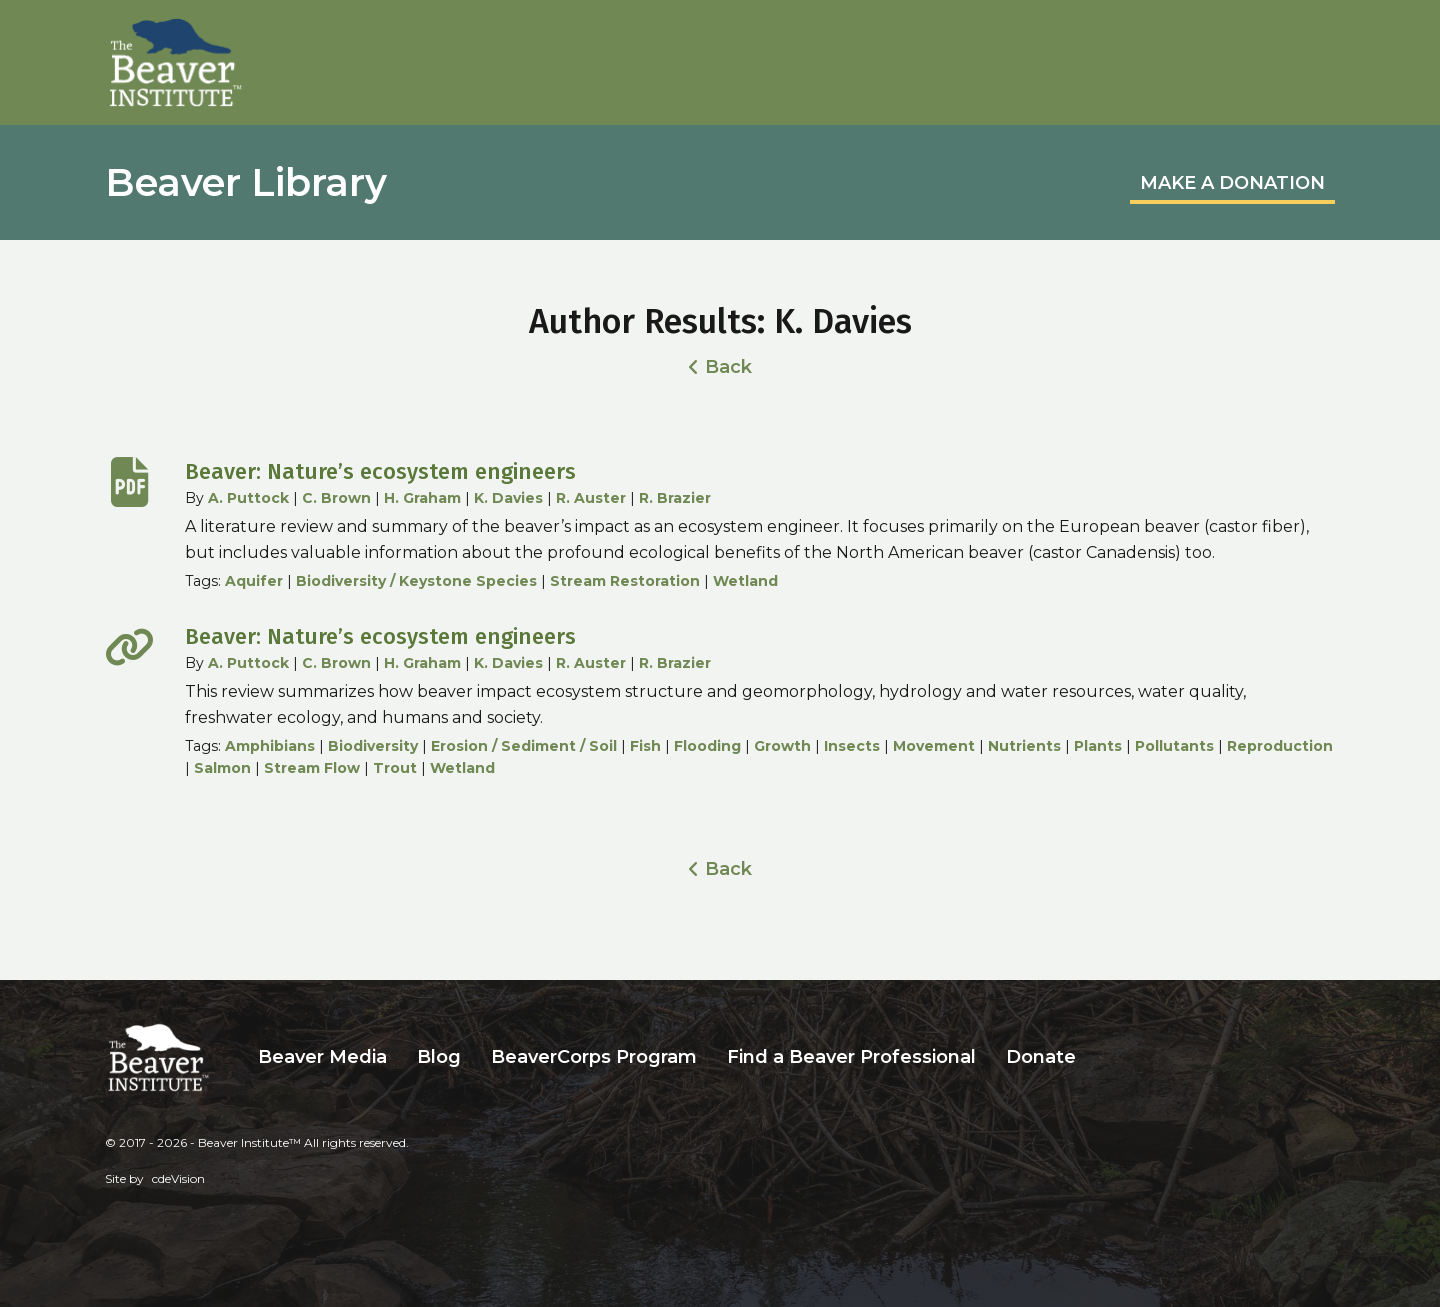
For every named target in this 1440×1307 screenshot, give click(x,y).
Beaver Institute (176, 63)
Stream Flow (312, 768)
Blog (439, 1057)
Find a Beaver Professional (851, 1057)
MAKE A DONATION (1232, 183)
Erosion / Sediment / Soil (524, 746)
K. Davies (508, 498)
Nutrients (1024, 746)
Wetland (745, 581)
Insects (852, 746)
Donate (1041, 1057)
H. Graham (422, 498)
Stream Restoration (625, 581)
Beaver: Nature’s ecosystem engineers (380, 471)
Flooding (707, 746)
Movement (934, 746)
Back (728, 367)
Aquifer (254, 581)
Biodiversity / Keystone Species (416, 581)
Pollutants (1174, 746)
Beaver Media (322, 1057)
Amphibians (270, 746)
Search (1106, 1057)
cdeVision (178, 1178)
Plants (1098, 746)
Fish (645, 746)
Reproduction (1280, 746)
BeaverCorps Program (594, 1057)
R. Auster (591, 498)
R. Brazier (675, 498)
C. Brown (336, 498)
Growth (782, 746)
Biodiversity (373, 746)
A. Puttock (248, 498)
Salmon (222, 768)
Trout (395, 768)
